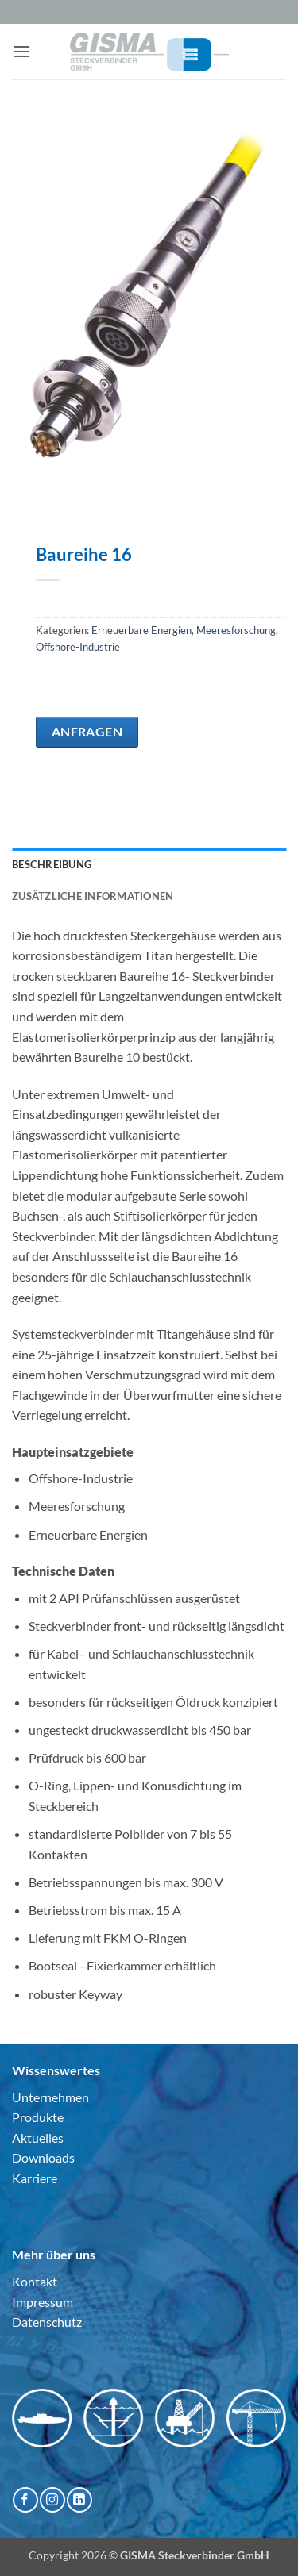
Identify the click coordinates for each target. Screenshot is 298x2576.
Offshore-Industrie (78, 646)
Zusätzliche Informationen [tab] (92, 896)
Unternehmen (50, 2097)
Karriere (34, 2178)
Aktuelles (38, 2137)
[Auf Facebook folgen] (25, 2499)
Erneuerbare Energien (141, 630)
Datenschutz (47, 2321)
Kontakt (34, 2281)
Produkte (38, 2116)
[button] (21, 51)
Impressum (42, 2301)
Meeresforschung (236, 630)
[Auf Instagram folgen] (52, 2499)
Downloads (43, 2157)
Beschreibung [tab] (51, 864)
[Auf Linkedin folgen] (79, 2499)
